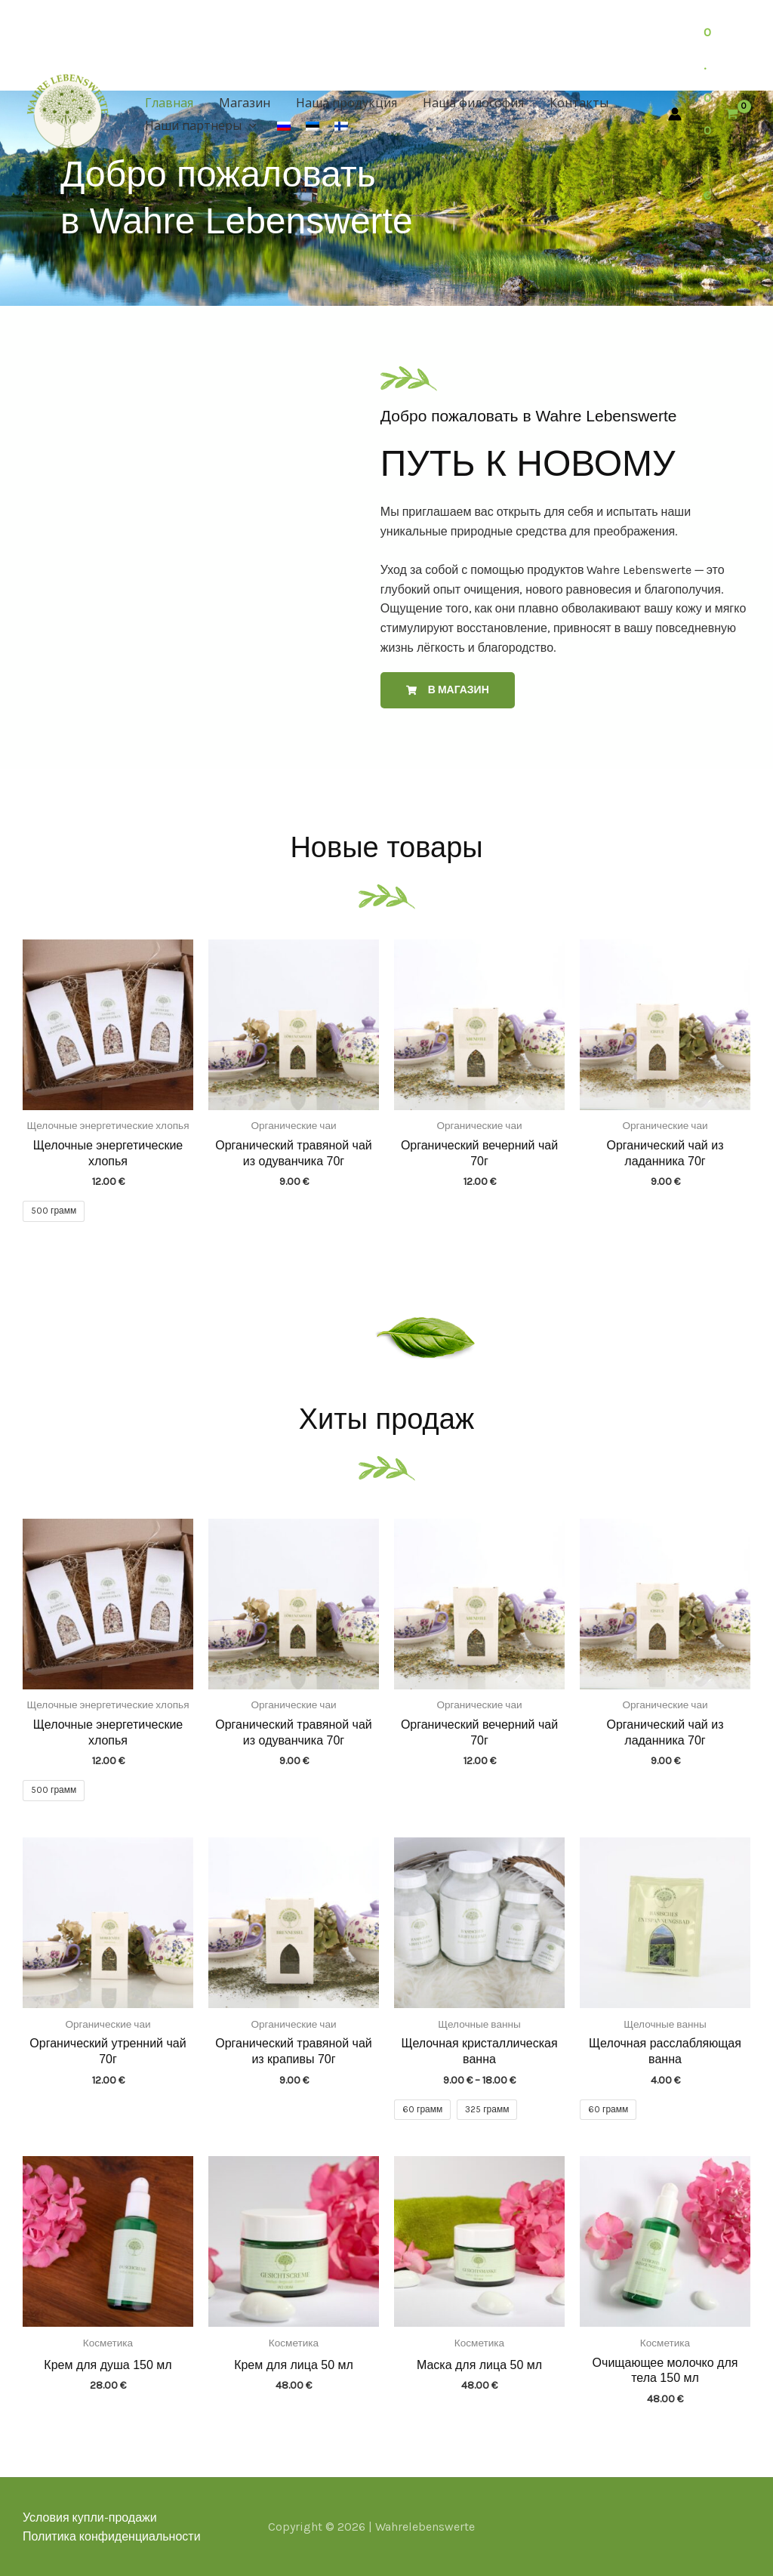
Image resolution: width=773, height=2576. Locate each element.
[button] (248, 125)
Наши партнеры (200, 125)
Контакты (572, 102)
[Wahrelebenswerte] (67, 110)
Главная (168, 102)
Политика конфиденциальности (112, 2536)
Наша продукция (342, 102)
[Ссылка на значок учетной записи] (675, 114)
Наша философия (468, 102)
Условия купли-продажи (90, 2517)
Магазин (242, 102)
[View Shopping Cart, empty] (722, 114)
